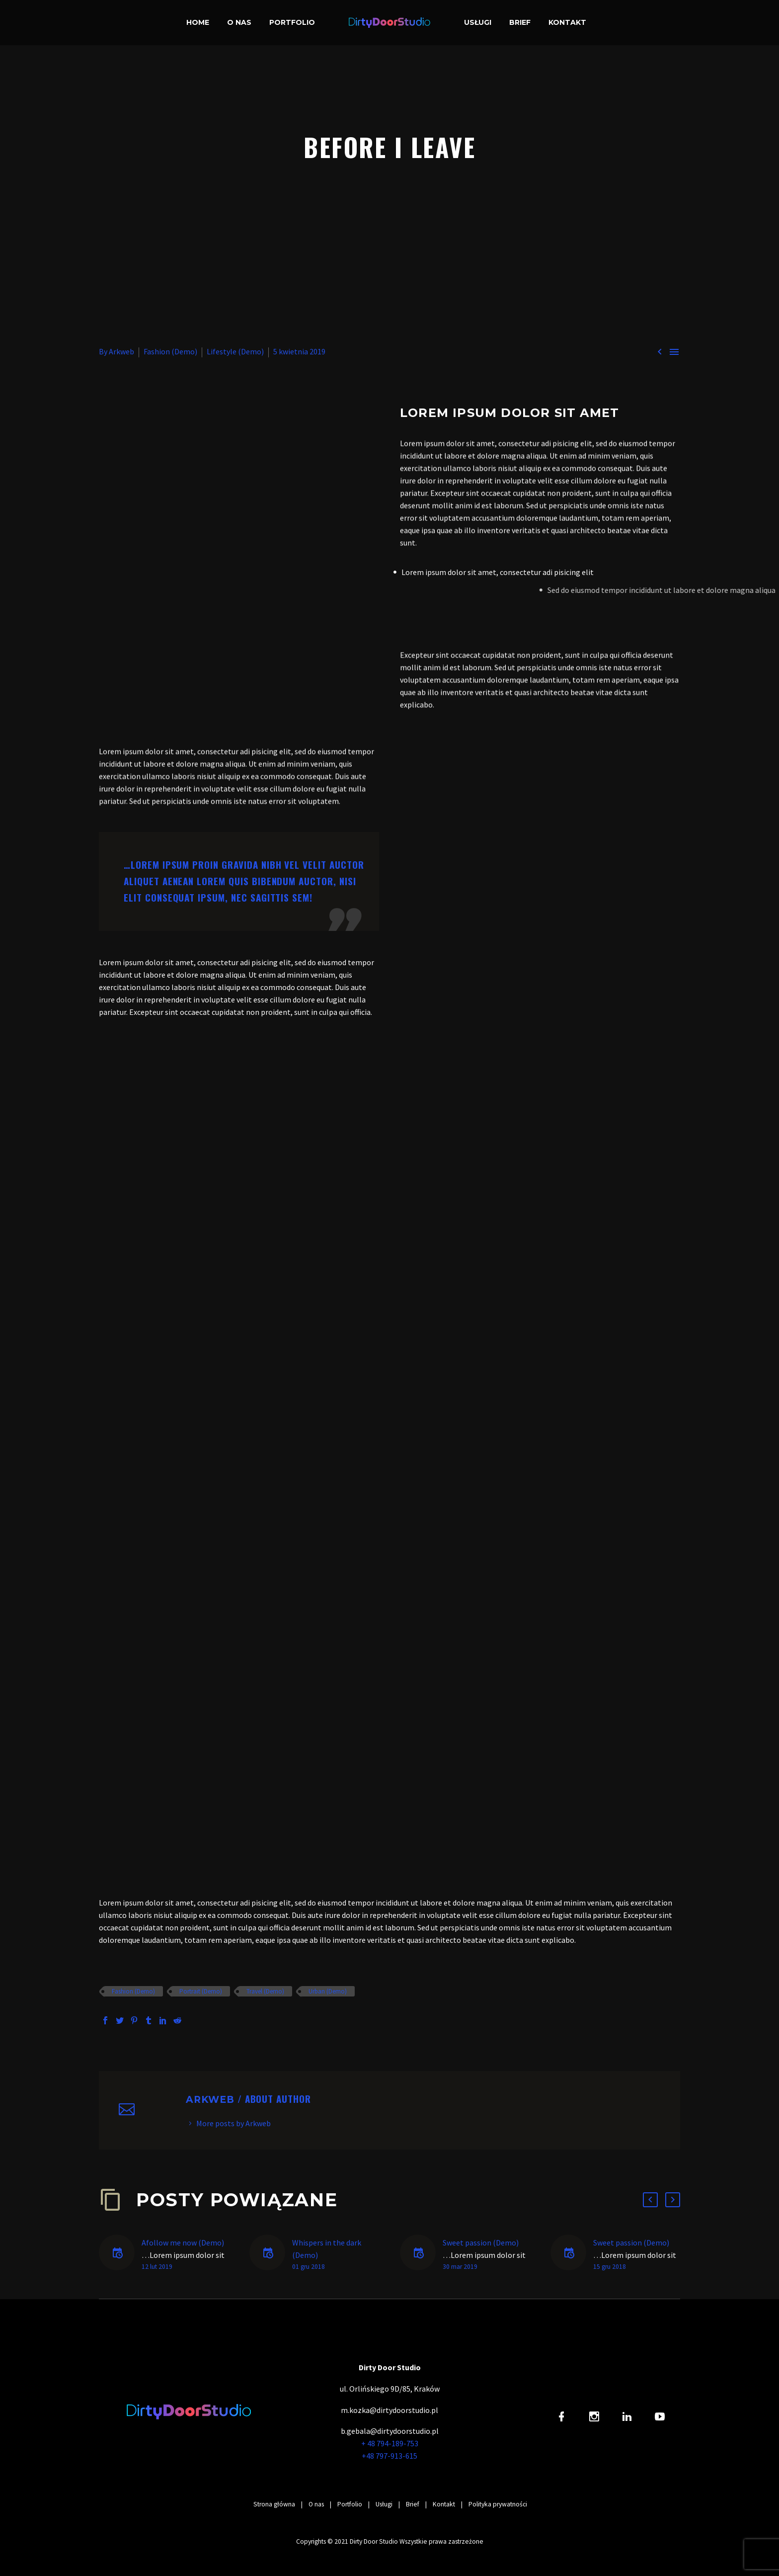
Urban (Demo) (328, 1991)
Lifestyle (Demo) (235, 351)
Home (197, 22)
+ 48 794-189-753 (389, 2443)
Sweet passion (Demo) (481, 2242)
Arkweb (121, 351)
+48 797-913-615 (389, 2456)
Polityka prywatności (497, 2504)
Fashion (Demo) (170, 351)
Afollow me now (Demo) (183, 2242)
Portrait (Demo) (200, 1991)
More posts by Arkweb (233, 2123)
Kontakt (567, 22)
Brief (520, 22)
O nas (239, 22)
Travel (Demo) (265, 1991)
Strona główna (274, 2504)
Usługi (477, 22)
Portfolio (292, 22)
